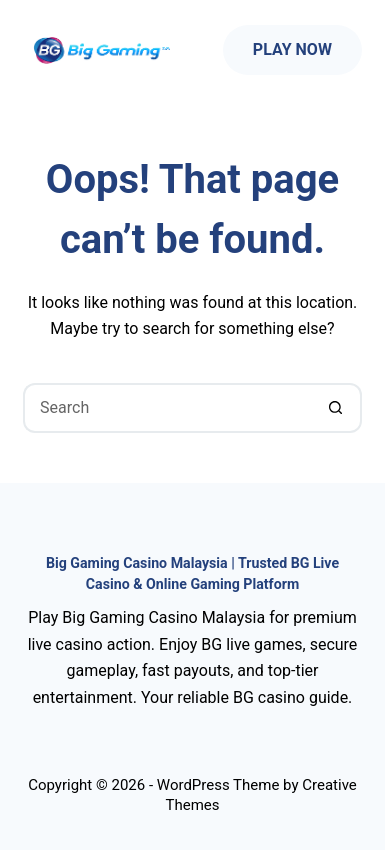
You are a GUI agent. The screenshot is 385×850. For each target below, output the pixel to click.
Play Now (292, 49)
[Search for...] (167, 408)
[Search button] (337, 408)
